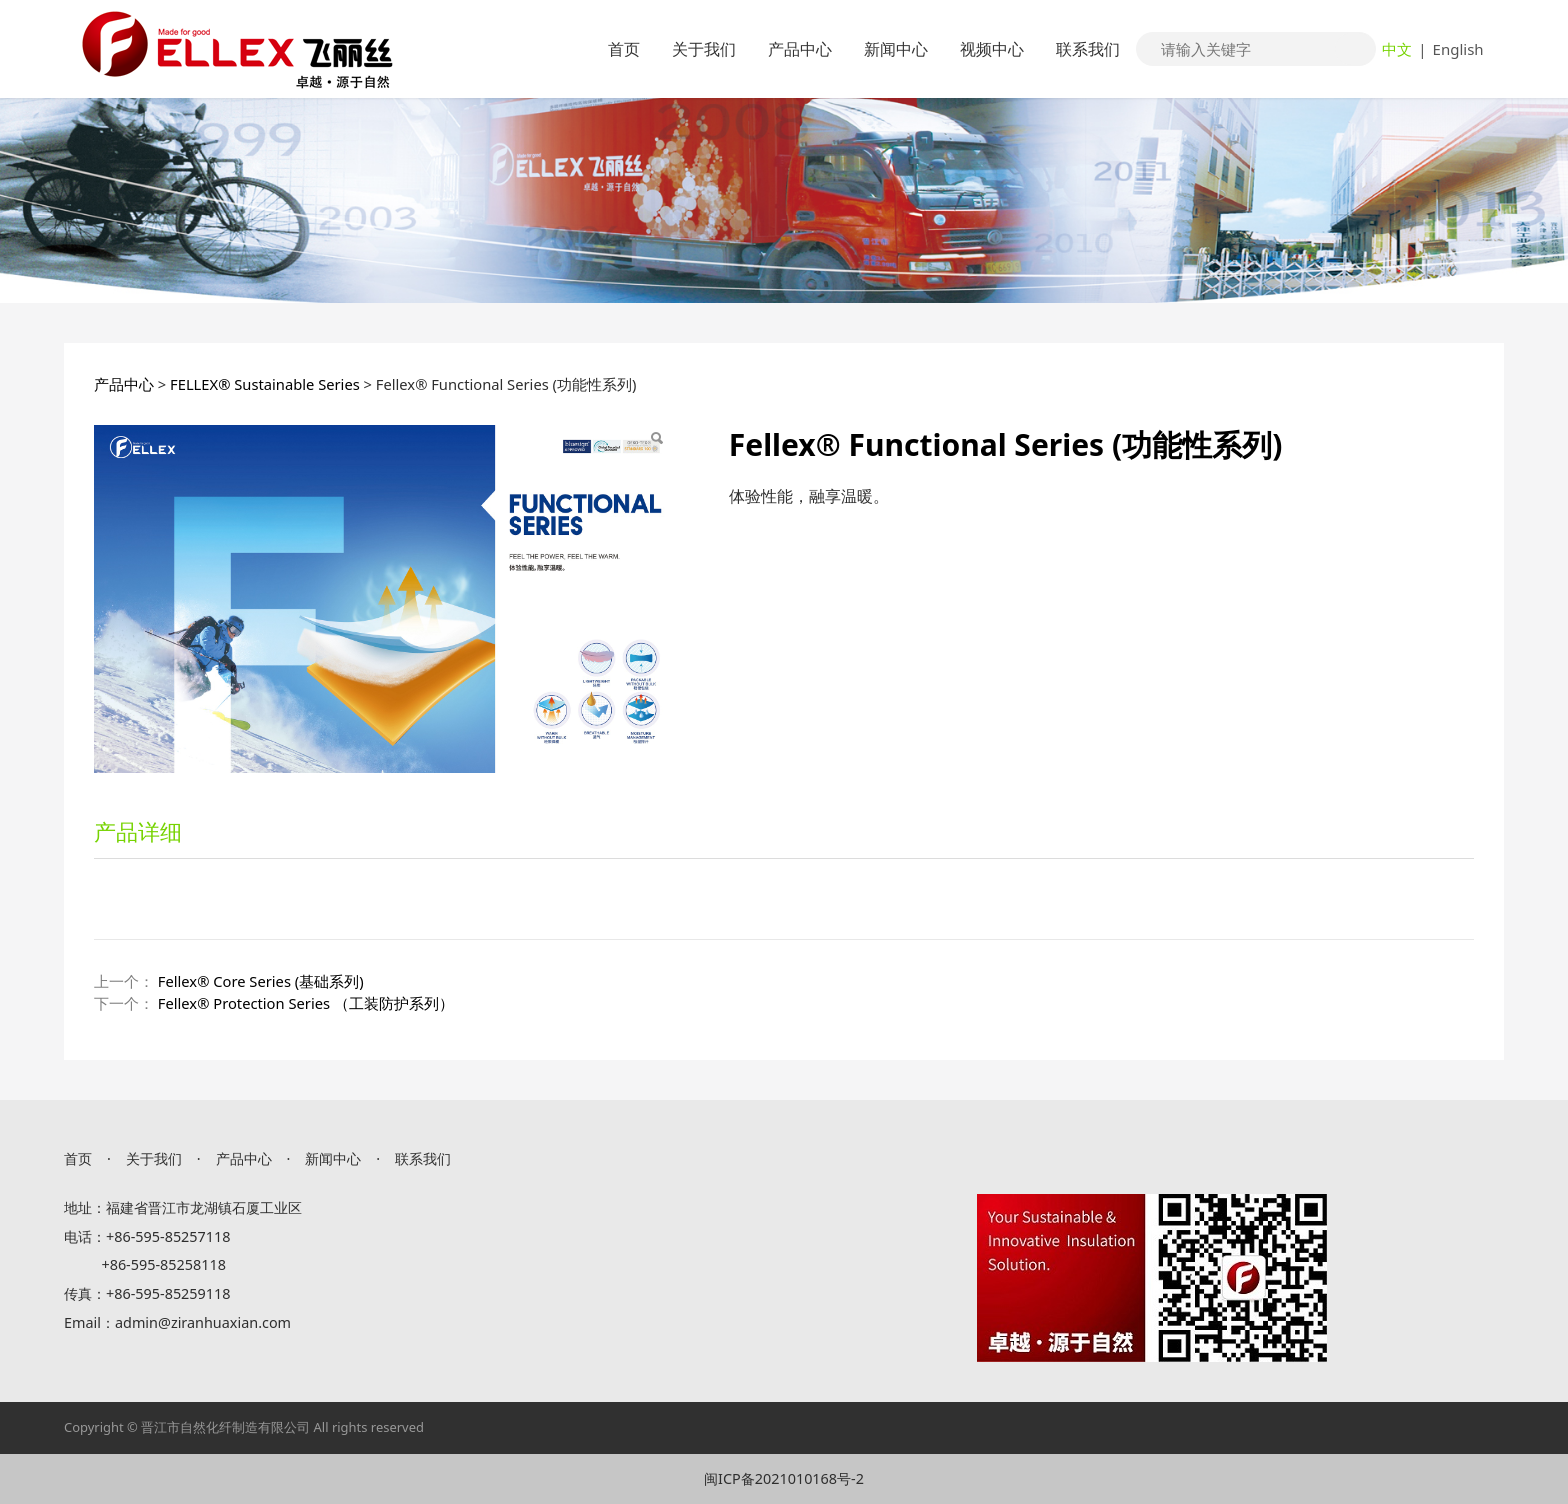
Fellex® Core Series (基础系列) (261, 981)
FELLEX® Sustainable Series (265, 384)
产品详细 (138, 831)
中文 (1397, 49)
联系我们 (1088, 49)
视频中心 (992, 49)
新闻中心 (896, 49)
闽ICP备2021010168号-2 (784, 1478)
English (1458, 49)
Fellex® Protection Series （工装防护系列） (306, 1003)
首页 (624, 49)
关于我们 (704, 49)
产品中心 (800, 49)
